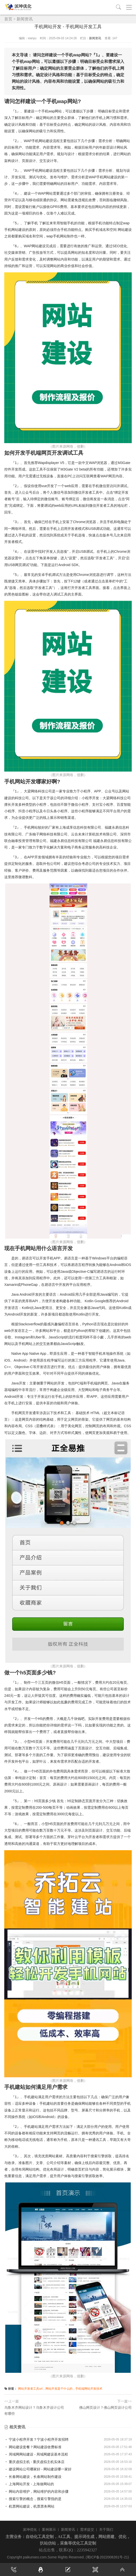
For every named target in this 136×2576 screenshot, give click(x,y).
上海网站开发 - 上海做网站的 (29, 2484)
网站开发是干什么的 (59, 2388)
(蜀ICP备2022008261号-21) (107, 2557)
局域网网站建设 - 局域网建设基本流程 (36, 2454)
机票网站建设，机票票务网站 (29, 2506)
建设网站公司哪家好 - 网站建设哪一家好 (38, 2469)
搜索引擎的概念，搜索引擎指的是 (32, 2499)
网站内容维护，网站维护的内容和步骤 (36, 2491)
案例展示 (49, 2529)
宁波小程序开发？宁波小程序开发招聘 (36, 2439)
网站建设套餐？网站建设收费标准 (32, 2447)
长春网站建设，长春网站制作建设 (32, 2477)
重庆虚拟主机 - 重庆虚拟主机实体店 (34, 2462)
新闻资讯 (25, 19)
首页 (8, 19)
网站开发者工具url (30, 2388)
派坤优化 (30, 2529)
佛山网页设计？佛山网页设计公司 (105, 2407)
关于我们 (106, 2529)
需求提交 (87, 2529)
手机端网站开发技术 (88, 2388)
